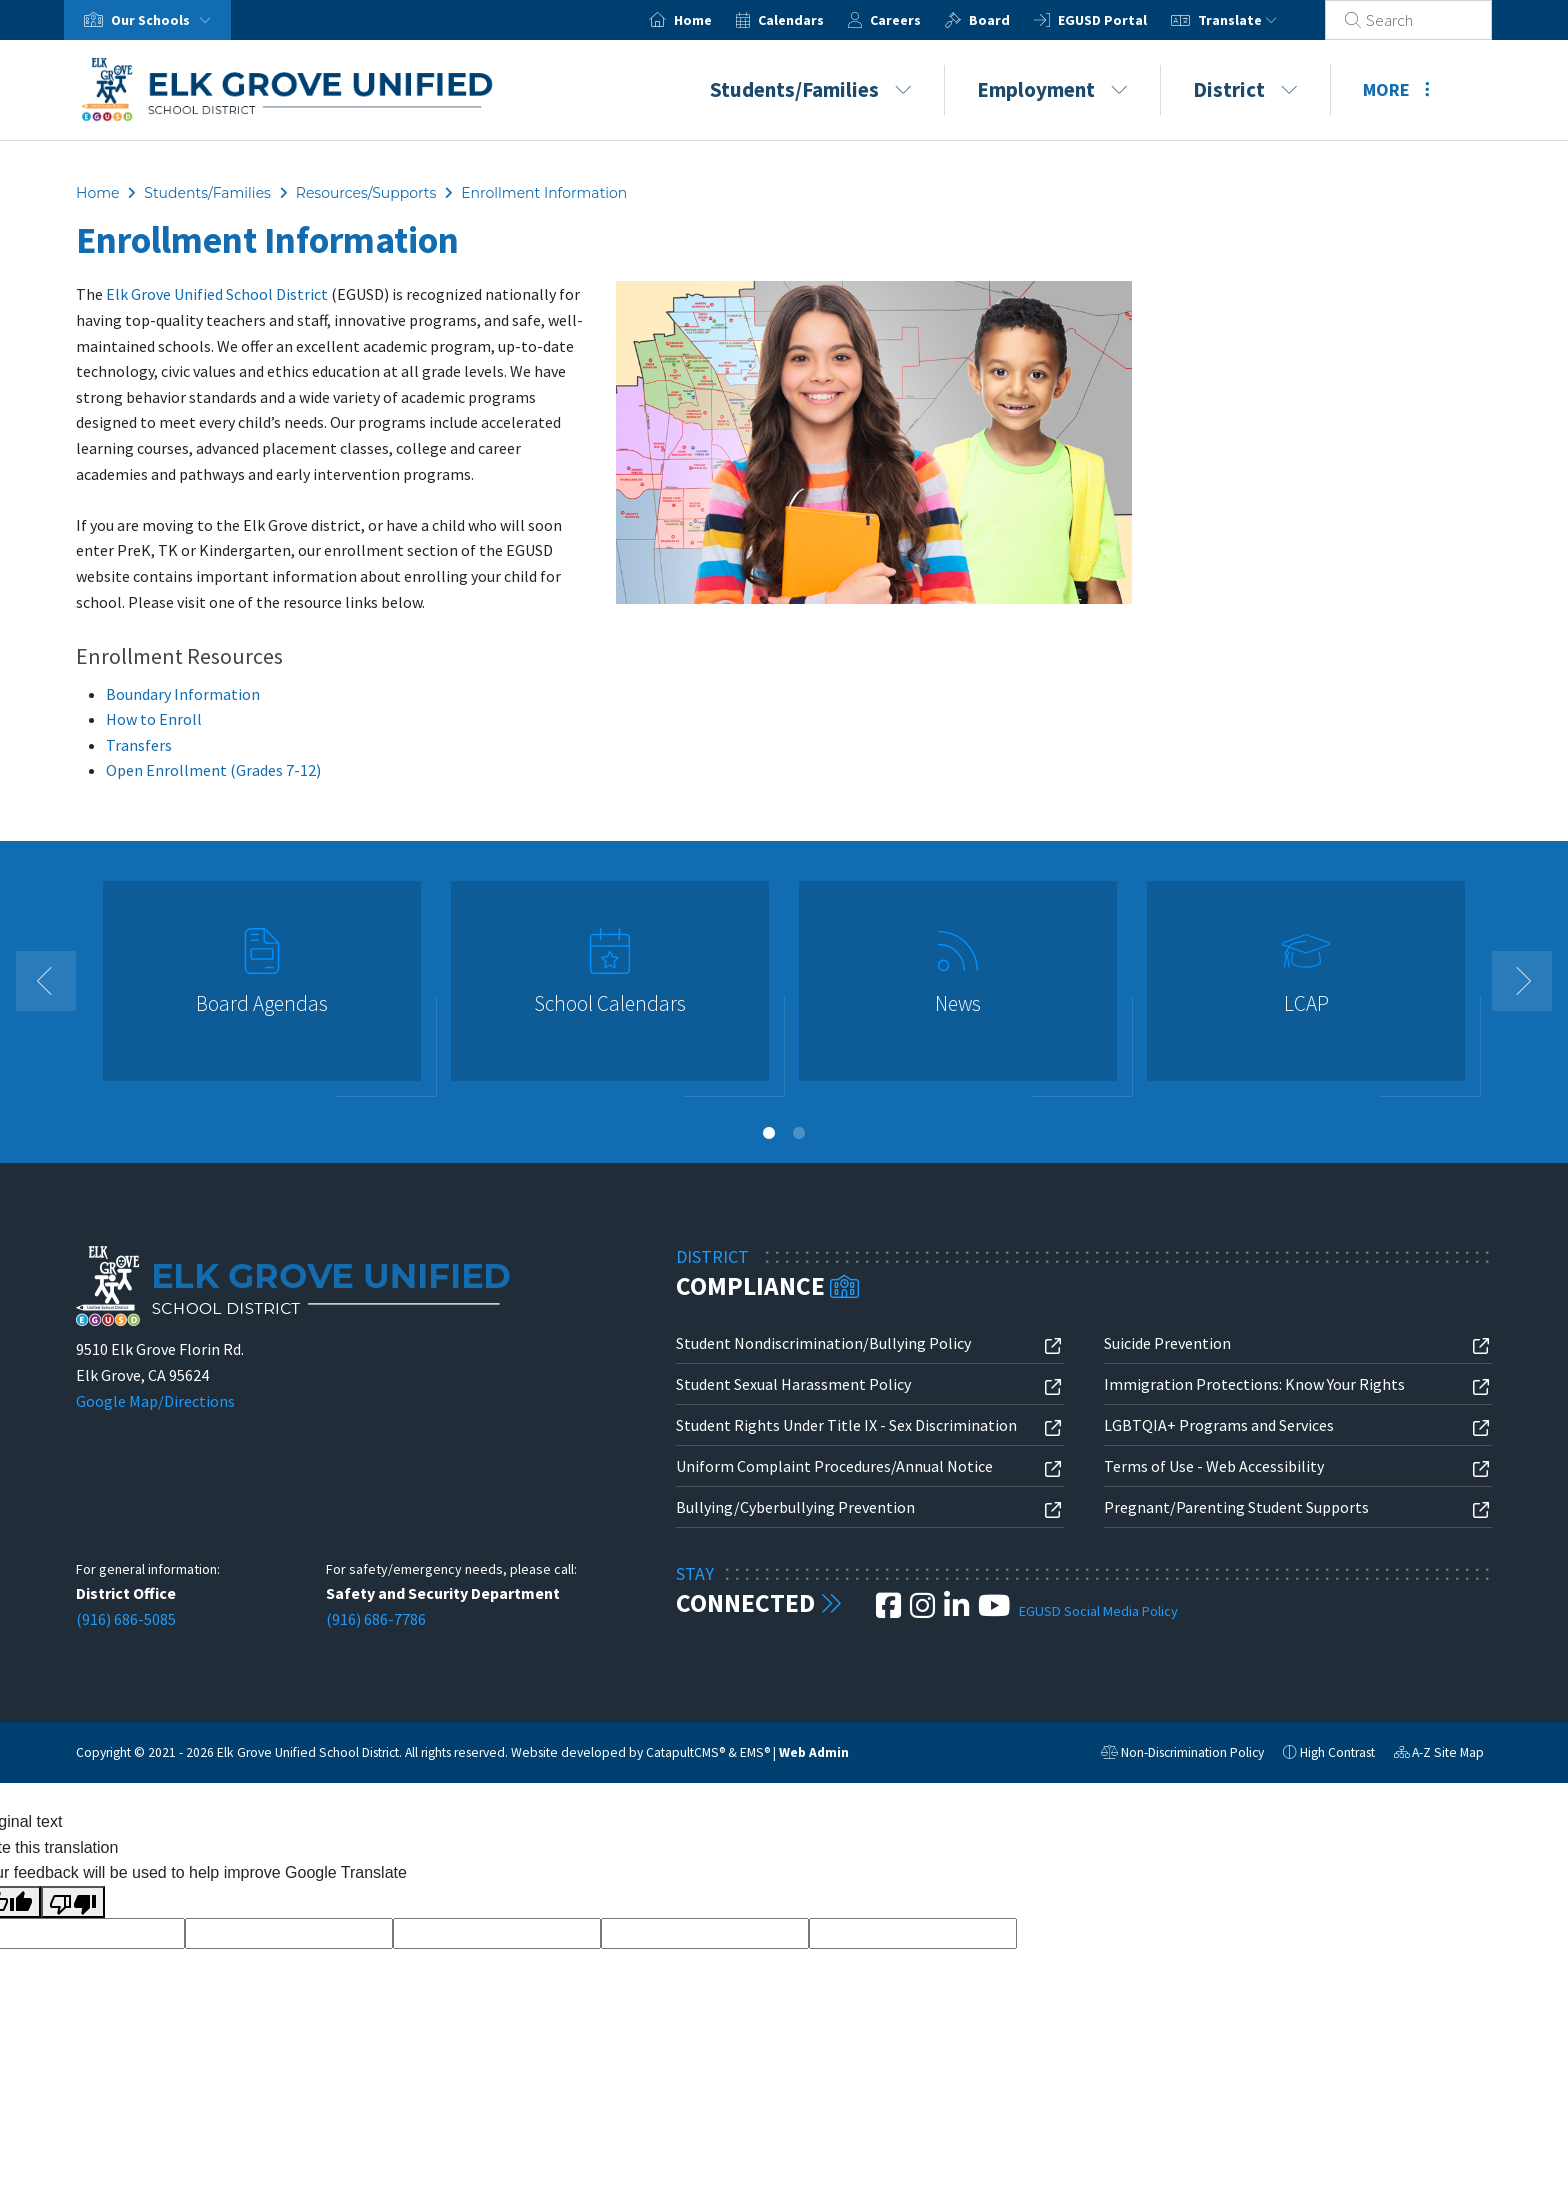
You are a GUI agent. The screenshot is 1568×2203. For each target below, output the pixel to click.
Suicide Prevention (1167, 1343)
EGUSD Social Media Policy (1098, 1611)
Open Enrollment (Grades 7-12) (213, 770)
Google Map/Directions (155, 1401)
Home (717, 20)
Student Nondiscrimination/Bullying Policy (823, 1343)
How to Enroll (154, 719)
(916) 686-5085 (126, 1619)
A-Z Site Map (1439, 1755)
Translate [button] (1261, 20)
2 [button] (799, 1133)
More (1396, 89)
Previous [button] (46, 981)
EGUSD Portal (1126, 20)
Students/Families (811, 89)
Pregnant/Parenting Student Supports (1236, 1507)
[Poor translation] (73, 1902)
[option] (262, 989)
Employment (1052, 89)
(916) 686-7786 (376, 1619)
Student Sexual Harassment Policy (793, 1384)
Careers (919, 20)
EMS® (755, 1752)
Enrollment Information (544, 193)
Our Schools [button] (165, 20)
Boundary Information (183, 694)
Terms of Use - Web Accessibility (1214, 1466)
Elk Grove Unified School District (217, 294)
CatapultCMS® (685, 1752)
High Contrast (1337, 1752)
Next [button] (1522, 981)
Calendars (815, 20)
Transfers (139, 745)
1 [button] (769, 1133)
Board (1013, 20)
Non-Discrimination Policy (1182, 1755)
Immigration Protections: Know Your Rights (1254, 1384)
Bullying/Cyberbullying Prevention (795, 1507)
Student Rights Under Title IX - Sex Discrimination (846, 1425)
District (1245, 89)
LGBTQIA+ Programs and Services (1219, 1425)
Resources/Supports (366, 193)
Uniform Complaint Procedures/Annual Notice (834, 1466)
